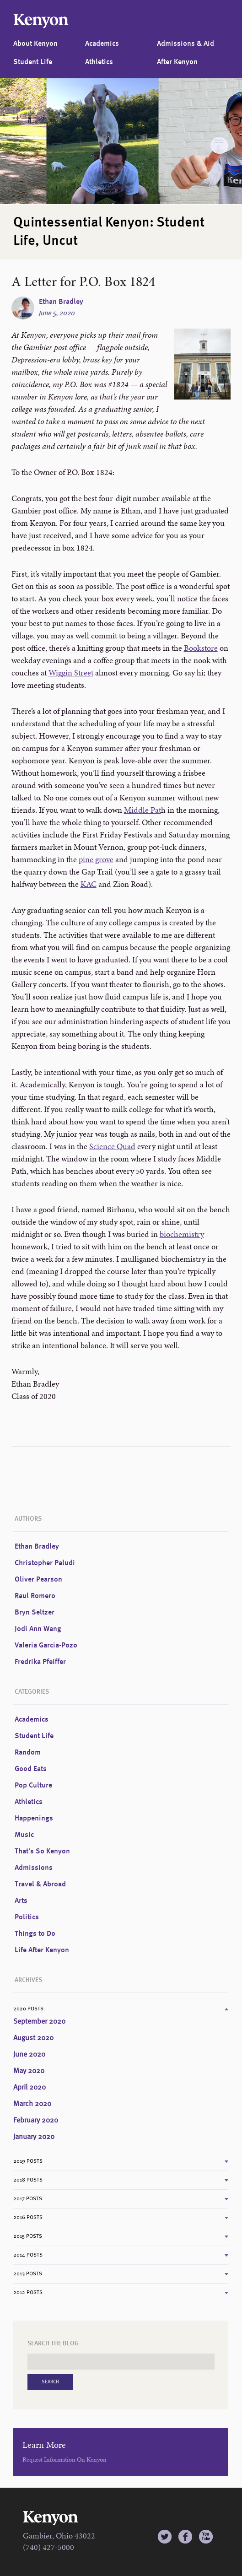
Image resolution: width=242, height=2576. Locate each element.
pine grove (96, 859)
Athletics (99, 62)
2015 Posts (27, 2236)
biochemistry (182, 1234)
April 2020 (29, 2087)
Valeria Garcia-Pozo (46, 1645)
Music (24, 1835)
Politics (27, 1917)
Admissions (34, 1868)
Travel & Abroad (40, 1884)
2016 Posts (28, 2217)
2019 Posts (28, 2161)
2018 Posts (28, 2180)
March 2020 (32, 2104)
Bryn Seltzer (34, 1612)
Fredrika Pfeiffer (40, 1662)
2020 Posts (28, 2009)
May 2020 (28, 2071)
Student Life (32, 62)
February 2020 (35, 2120)
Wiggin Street (70, 672)
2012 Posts (28, 2292)
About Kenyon (35, 44)
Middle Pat (142, 809)
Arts (21, 1901)
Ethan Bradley (61, 302)
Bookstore (201, 647)
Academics (102, 44)
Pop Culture (33, 1785)
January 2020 (33, 2137)
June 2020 (29, 2054)
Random (28, 1752)
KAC (89, 884)
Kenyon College (41, 21)
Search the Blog (53, 2343)
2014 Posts (28, 2255)
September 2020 (39, 2021)
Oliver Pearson (38, 1579)
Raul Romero (35, 1596)
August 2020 (33, 2038)
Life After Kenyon (42, 1950)
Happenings (34, 1818)
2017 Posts (27, 2199)
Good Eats (31, 1769)
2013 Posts (27, 2274)
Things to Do (35, 1934)
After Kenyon (177, 62)
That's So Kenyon (42, 1851)
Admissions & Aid (185, 44)
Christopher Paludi (45, 1563)
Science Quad (112, 1146)
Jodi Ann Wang (38, 1629)
